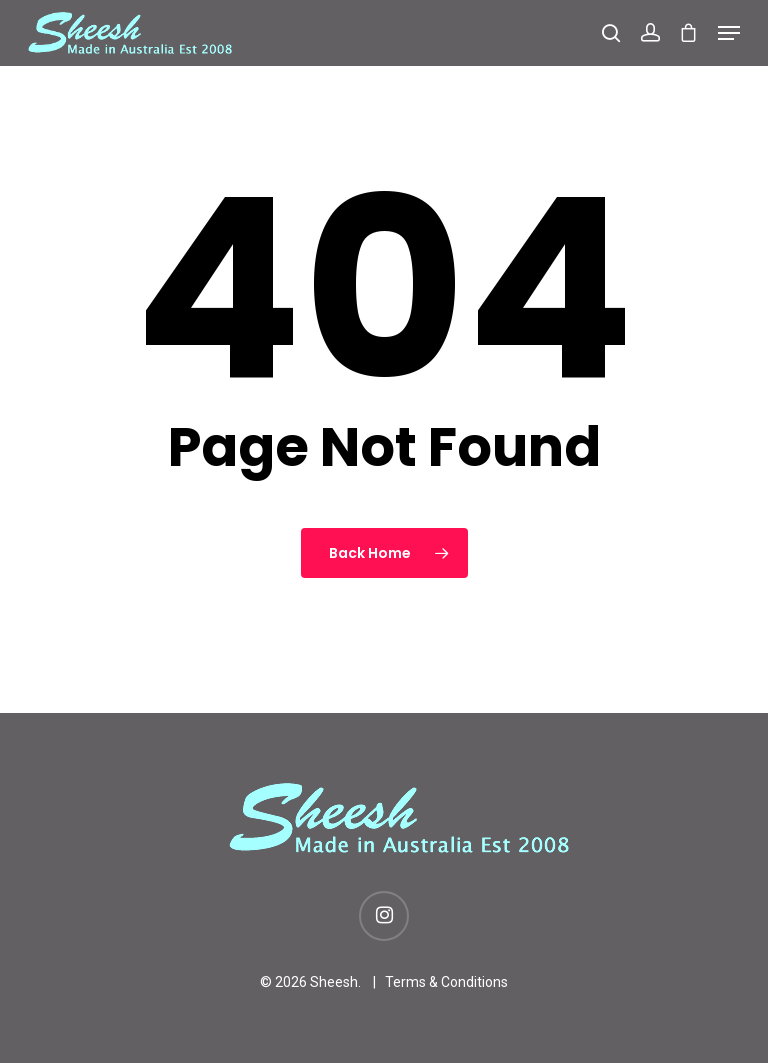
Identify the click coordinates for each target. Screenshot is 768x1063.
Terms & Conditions (446, 982)
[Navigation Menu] (729, 33)
